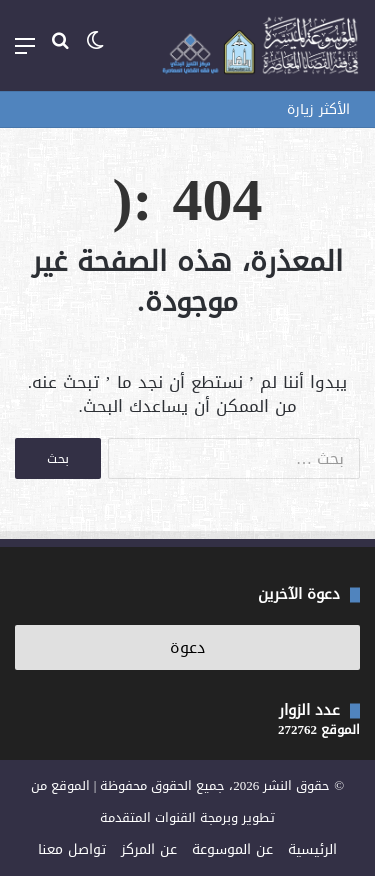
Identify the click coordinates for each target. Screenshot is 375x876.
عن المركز (149, 849)
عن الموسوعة (232, 849)
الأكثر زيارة (318, 109)
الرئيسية (312, 849)
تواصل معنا (72, 849)
